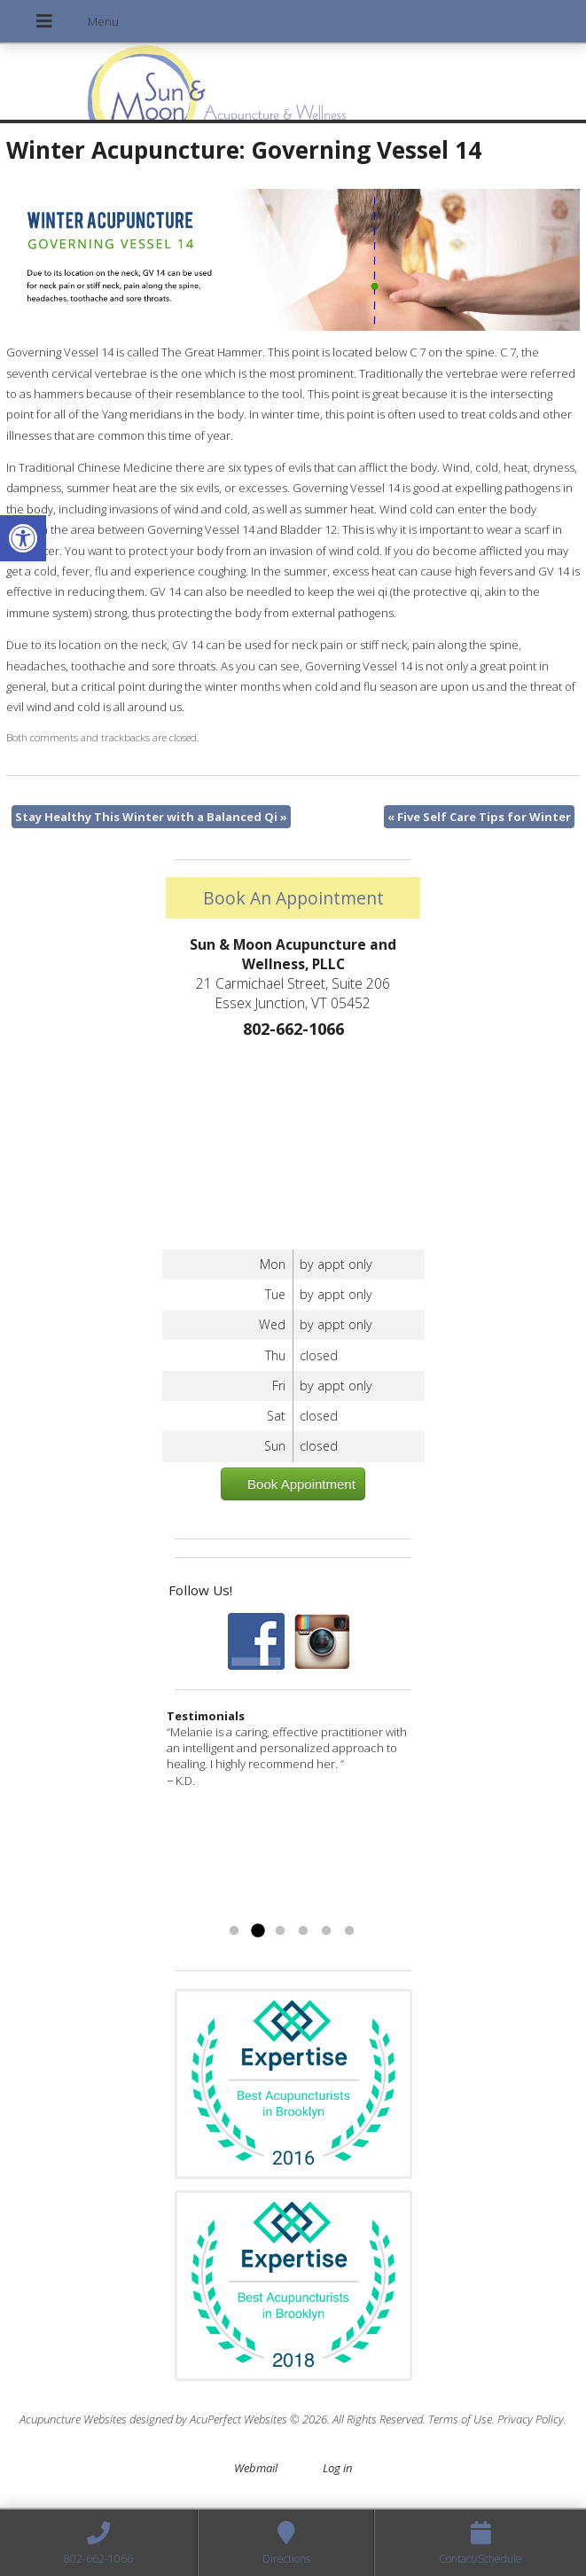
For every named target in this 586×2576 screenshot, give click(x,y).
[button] (23, 538)
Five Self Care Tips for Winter (479, 817)
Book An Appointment (293, 898)
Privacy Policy (530, 2419)
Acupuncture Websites (73, 2419)
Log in (337, 2468)
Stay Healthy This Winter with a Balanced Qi (151, 817)
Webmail (255, 2468)
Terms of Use (460, 2419)
